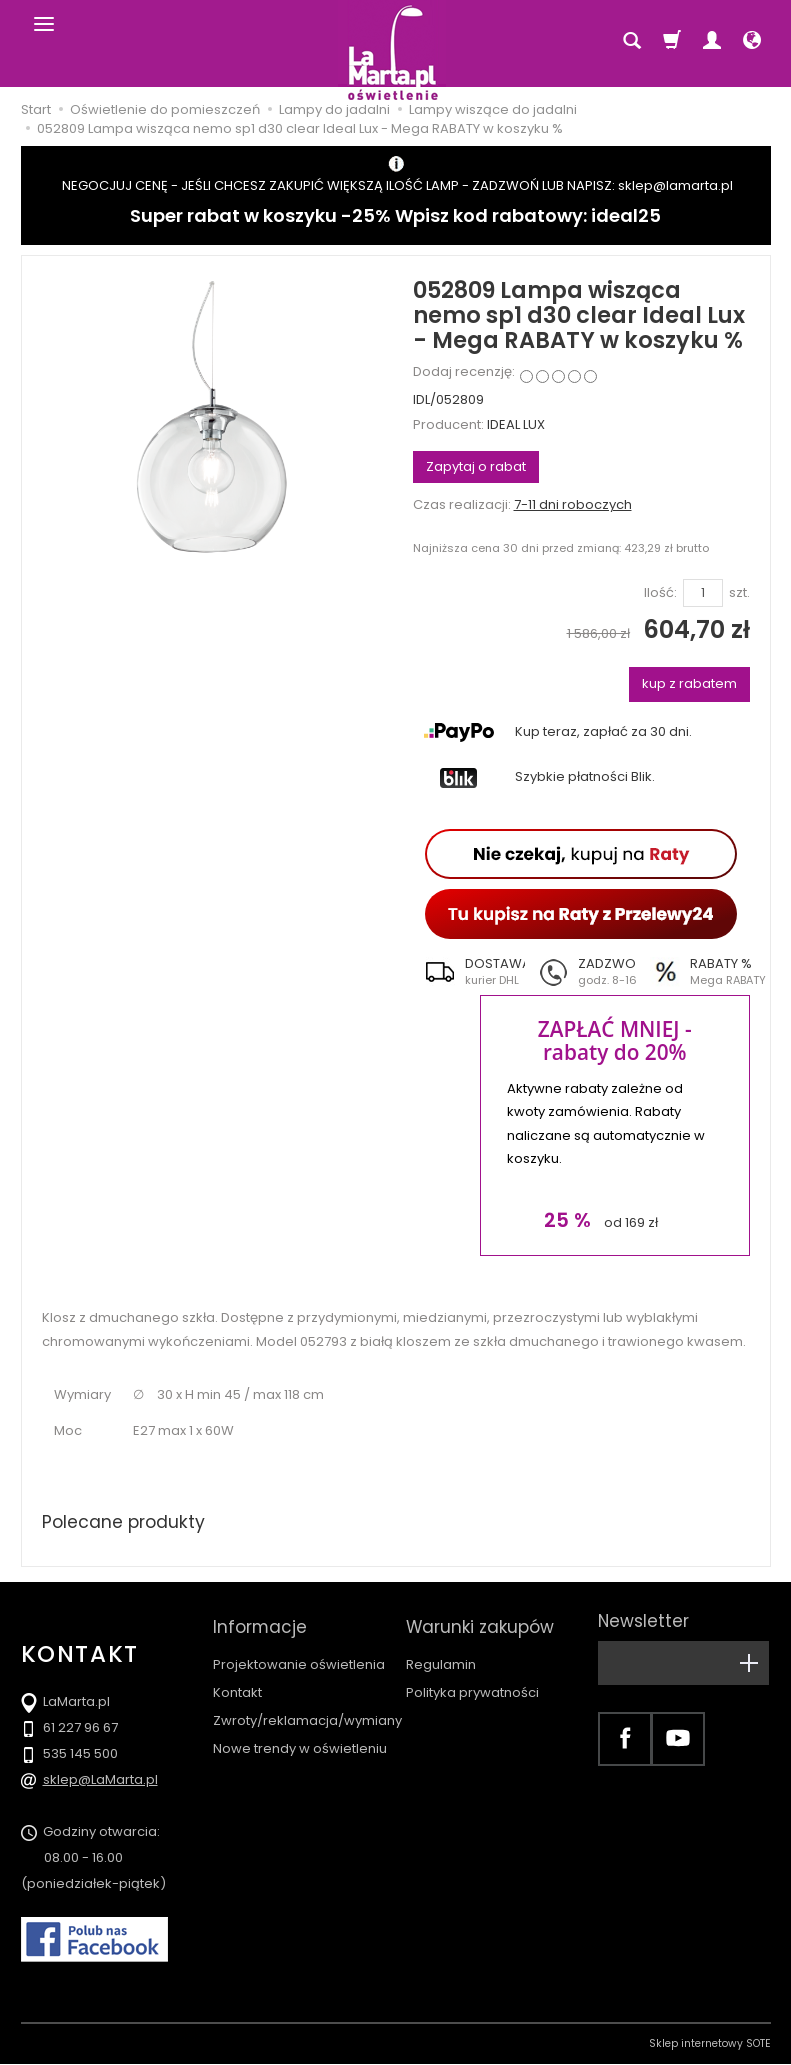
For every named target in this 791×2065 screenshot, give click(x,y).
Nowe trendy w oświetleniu (300, 1739)
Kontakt (237, 1683)
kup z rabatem (689, 683)
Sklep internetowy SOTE (710, 2044)
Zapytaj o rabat (476, 466)
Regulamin (441, 1655)
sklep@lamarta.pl (675, 185)
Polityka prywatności (472, 1683)
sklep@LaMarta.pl (100, 1780)
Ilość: (660, 593)
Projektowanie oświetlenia (299, 1655)
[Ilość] (703, 593)
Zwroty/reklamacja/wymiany (307, 1711)
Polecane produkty (126, 1522)
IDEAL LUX (516, 424)
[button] (469, 972)
